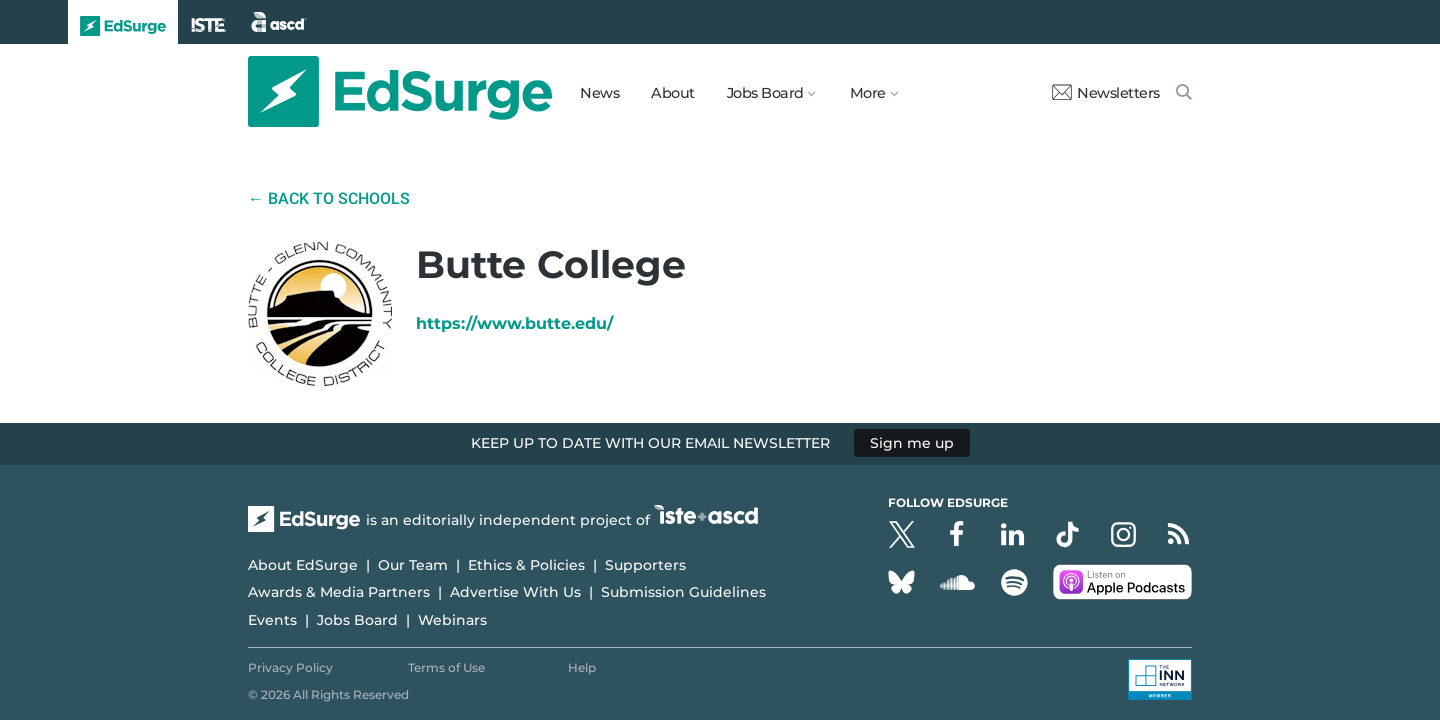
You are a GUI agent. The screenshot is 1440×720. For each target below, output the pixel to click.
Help (582, 667)
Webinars (452, 620)
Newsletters (1106, 93)
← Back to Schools (329, 198)
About (673, 93)
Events (272, 620)
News (599, 93)
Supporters (645, 565)
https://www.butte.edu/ (514, 323)
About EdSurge (303, 565)
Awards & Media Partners (339, 592)
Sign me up (912, 443)
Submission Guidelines (683, 592)
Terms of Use (446, 667)
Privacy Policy (290, 667)
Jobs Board (357, 620)
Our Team (413, 565)
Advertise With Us (515, 592)
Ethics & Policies (526, 565)
